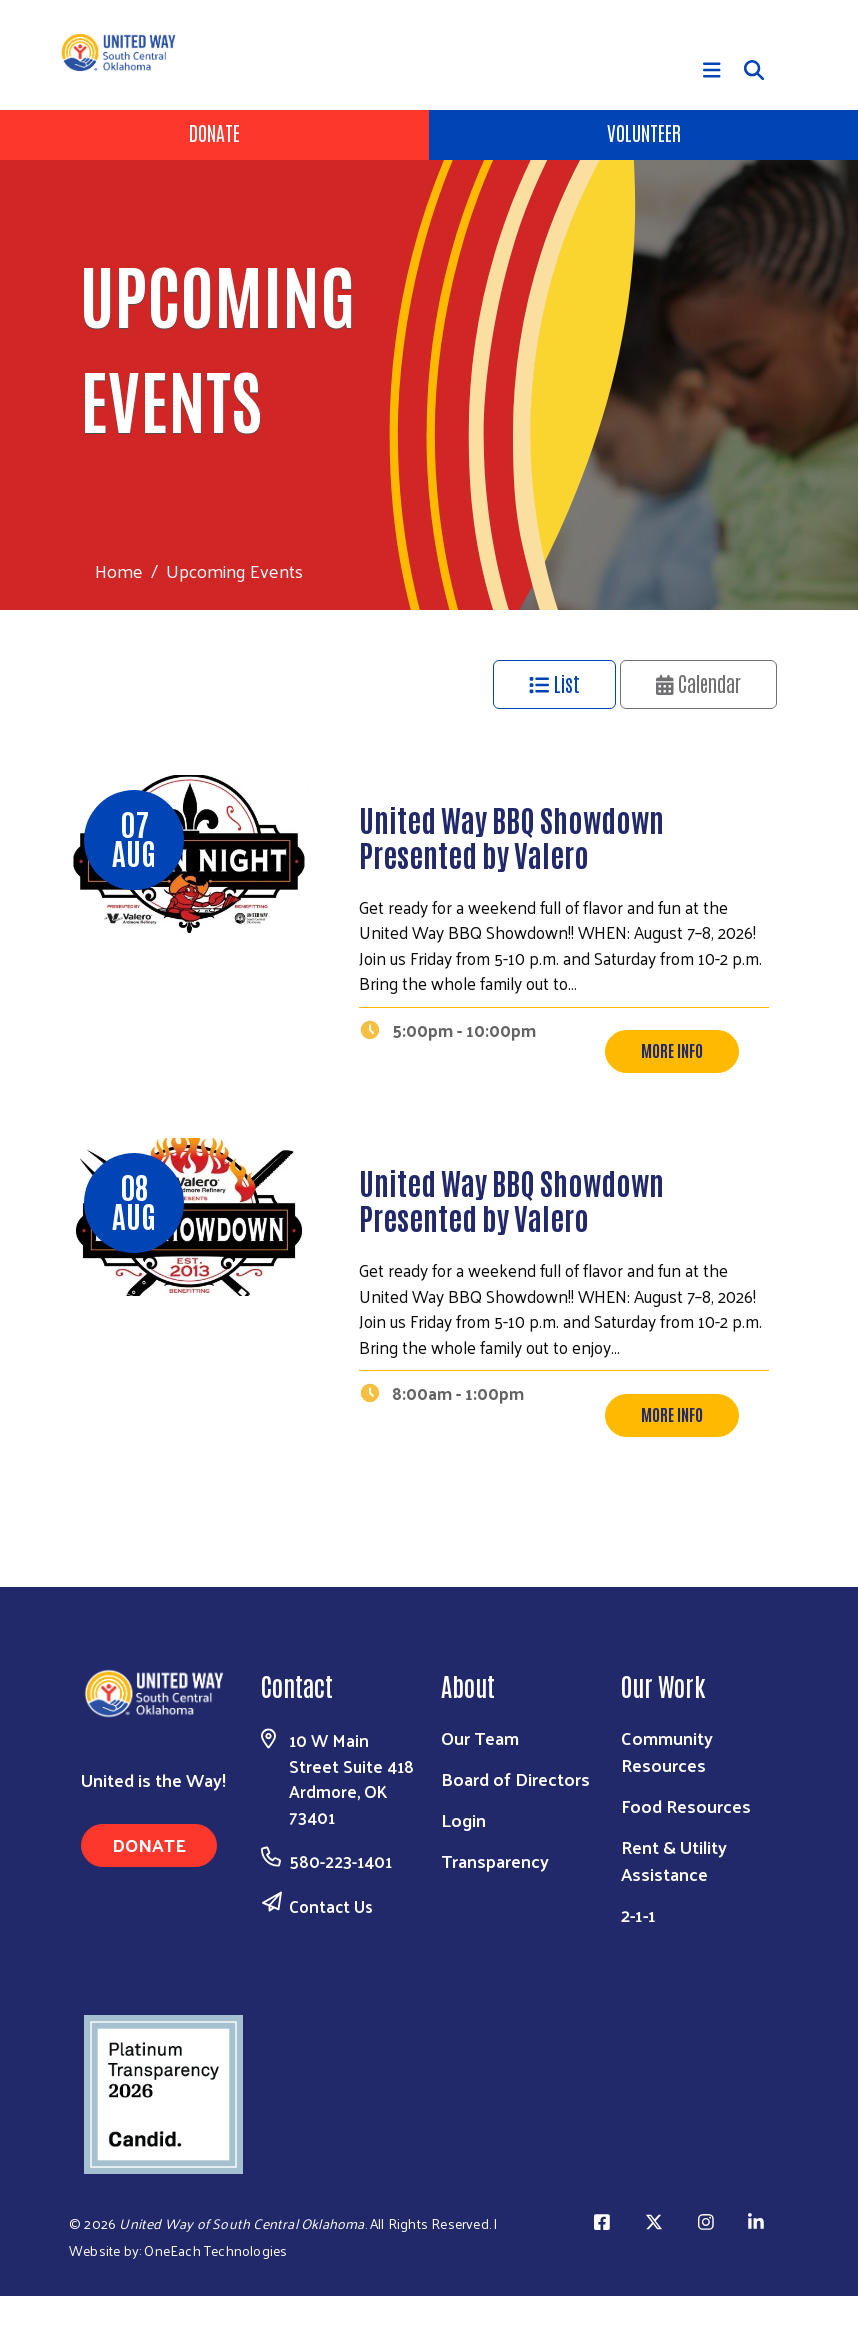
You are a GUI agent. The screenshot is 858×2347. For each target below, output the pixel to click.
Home (119, 570)
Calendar (699, 683)
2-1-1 (638, 1965)
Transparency (495, 1911)
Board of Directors (515, 1829)
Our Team (480, 1788)
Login (463, 1870)
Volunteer (644, 132)
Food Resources (686, 1856)
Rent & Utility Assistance (674, 1911)
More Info (672, 1076)
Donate (214, 132)
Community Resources (667, 1802)
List (554, 683)
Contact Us (331, 1957)
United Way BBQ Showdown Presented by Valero (511, 836)
